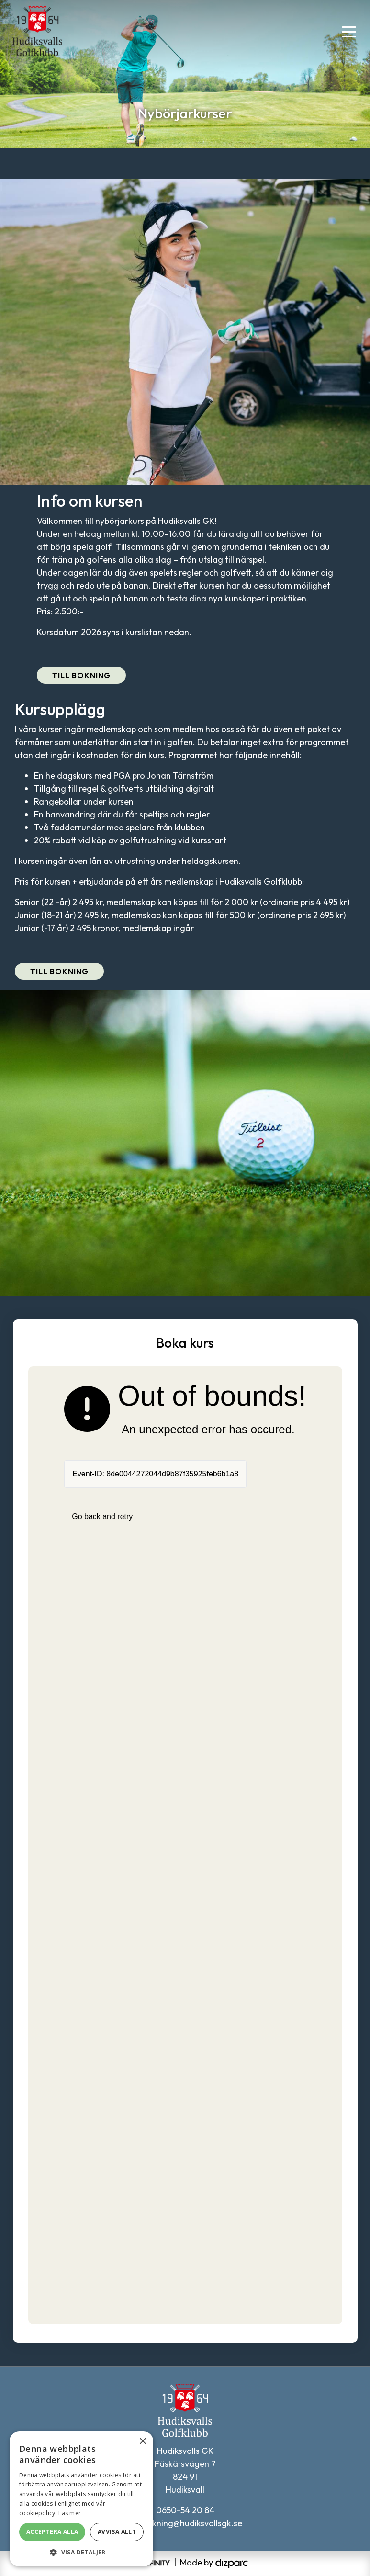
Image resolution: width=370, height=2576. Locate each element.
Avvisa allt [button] (117, 2532)
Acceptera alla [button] (52, 2532)
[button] (81, 2552)
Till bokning (81, 675)
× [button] (142, 2441)
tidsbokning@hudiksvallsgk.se (185, 2523)
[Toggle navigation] (349, 31)
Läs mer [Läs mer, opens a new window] (69, 2513)
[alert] (81, 2498)
